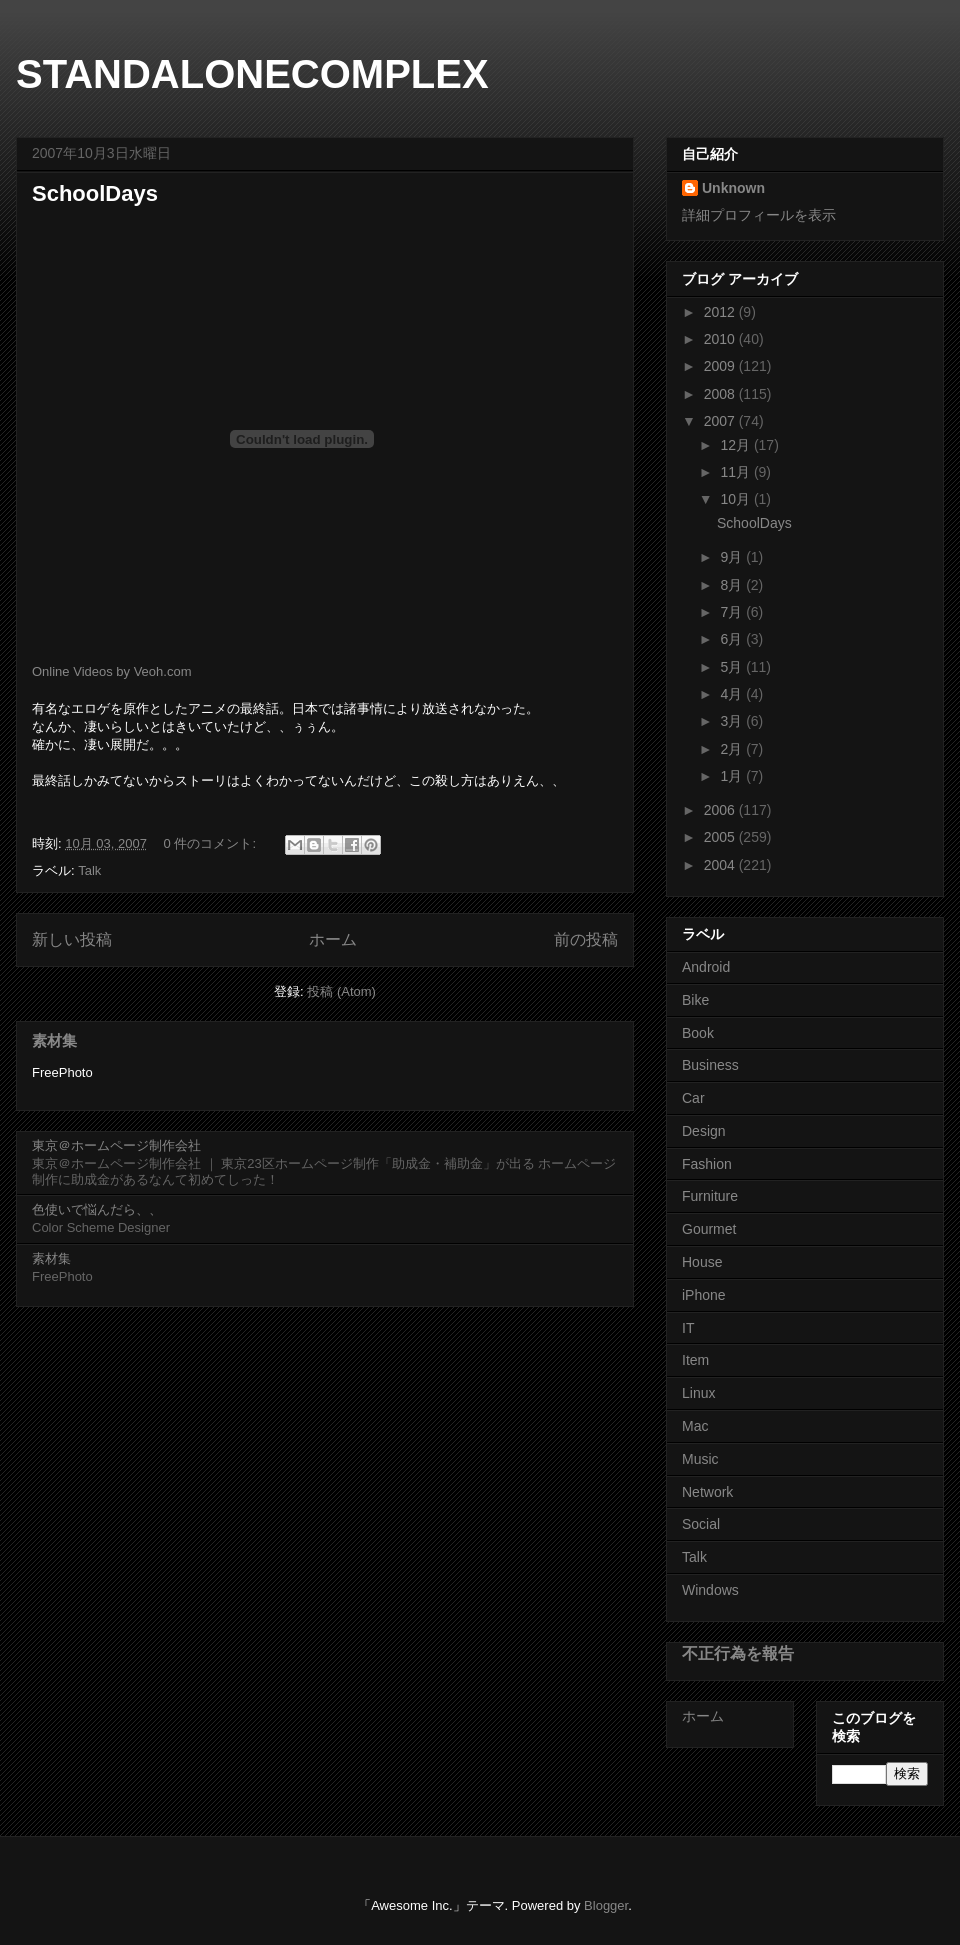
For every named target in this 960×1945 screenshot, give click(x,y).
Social (701, 1524)
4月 (733, 694)
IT (688, 1328)
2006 (721, 810)
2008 (721, 394)
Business (710, 1065)
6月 (733, 639)
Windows (710, 1590)
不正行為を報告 (738, 1653)
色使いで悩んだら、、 (97, 1209)
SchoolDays (95, 193)
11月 (736, 472)
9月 (733, 557)
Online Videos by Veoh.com (111, 671)
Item (695, 1360)
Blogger (606, 1905)
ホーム (333, 939)
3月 (733, 721)
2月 (733, 749)
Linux (698, 1393)
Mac (695, 1426)
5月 (733, 667)
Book (698, 1033)
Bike (695, 1000)
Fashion (707, 1164)
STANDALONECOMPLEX (252, 74)
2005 (721, 837)
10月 (736, 499)
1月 (733, 776)
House (702, 1262)
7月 (733, 612)
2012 (721, 312)
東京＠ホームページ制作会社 (116, 1145)
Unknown (733, 188)
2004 (721, 865)
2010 (721, 339)
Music (700, 1459)
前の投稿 (586, 939)
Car (693, 1098)
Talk (89, 870)
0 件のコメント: (212, 843)
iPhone (704, 1295)
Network (707, 1492)
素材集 (54, 1040)
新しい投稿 (72, 939)
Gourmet (709, 1229)
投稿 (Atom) (341, 991)
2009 (721, 366)
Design (704, 1131)
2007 (721, 421)
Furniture (710, 1196)
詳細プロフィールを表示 (759, 215)
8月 (733, 585)
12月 (736, 445)
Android (706, 967)
